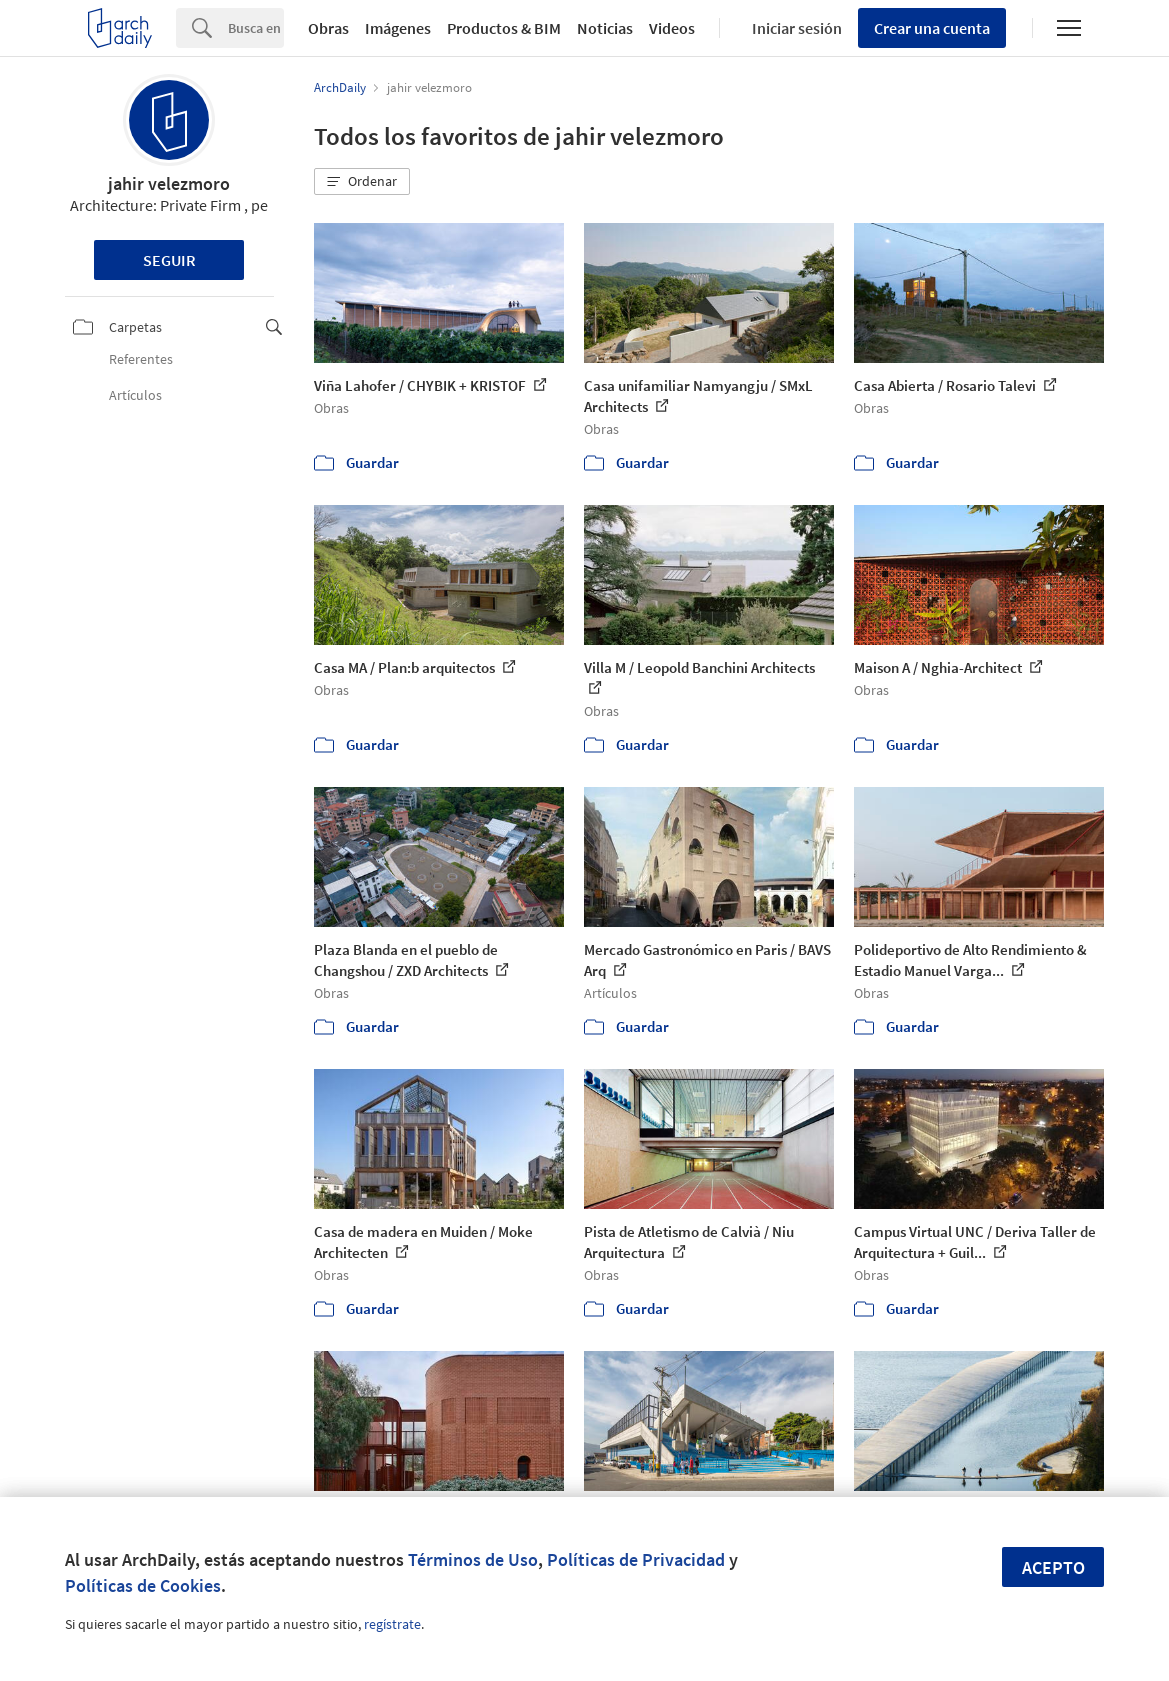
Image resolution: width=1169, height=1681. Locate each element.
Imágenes (398, 28)
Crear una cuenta (932, 28)
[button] (362, 182)
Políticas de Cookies (143, 1585)
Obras (328, 28)
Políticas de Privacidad (636, 1559)
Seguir (169, 260)
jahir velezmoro (169, 183)
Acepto (1053, 1567)
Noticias (605, 28)
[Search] (256, 28)
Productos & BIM (504, 28)
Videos (672, 28)
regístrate (392, 1624)
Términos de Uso (473, 1559)
